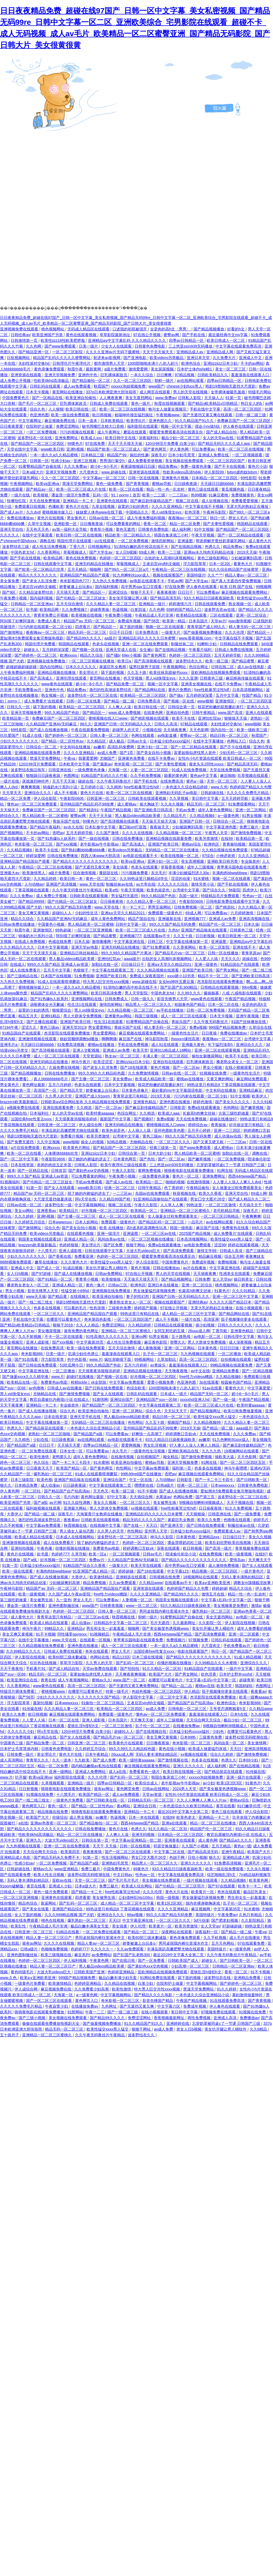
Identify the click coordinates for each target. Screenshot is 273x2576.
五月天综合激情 (70, 604)
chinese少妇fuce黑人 (185, 386)
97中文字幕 (117, 1497)
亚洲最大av (10, 873)
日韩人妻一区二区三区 (109, 735)
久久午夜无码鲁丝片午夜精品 (77, 890)
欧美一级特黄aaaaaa (137, 1760)
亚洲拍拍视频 (23, 1548)
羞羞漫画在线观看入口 (250, 375)
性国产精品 (252, 695)
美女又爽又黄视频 (34, 913)
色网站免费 (183, 1497)
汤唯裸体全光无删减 (47, 1004)
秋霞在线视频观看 (170, 403)
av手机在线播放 (170, 1010)
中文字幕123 (178, 1571)
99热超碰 (63, 930)
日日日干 (186, 592)
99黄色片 (75, 443)
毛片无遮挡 (160, 1623)
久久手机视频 (215, 1937)
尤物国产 (108, 758)
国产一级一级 (225, 1399)
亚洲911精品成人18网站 (171, 1050)
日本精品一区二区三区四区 (215, 478)
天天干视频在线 (240, 1502)
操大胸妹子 (149, 804)
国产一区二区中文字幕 (19, 1159)
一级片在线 (21, 495)
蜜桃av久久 (101, 1680)
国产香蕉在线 (60, 1256)
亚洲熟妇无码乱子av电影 (177, 793)
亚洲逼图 (185, 541)
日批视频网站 (19, 357)
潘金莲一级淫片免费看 (71, 495)
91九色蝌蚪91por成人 (131, 575)
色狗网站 (231, 1107)
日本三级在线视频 (148, 1657)
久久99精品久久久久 (24, 1651)
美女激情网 (257, 1743)
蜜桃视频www (53, 1691)
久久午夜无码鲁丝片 (114, 781)
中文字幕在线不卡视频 (204, 506)
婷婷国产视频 (146, 1308)
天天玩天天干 (176, 1411)
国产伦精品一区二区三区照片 (180, 1886)
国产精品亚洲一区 (34, 352)
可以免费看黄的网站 (123, 523)
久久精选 (84, 1107)
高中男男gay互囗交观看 (141, 586)
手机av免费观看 (89, 1182)
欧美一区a (98, 1554)
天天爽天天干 (259, 1560)
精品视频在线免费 (53, 1811)
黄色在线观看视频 (81, 335)
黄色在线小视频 (172, 1749)
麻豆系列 (82, 1955)
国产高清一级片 (219, 1548)
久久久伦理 (235, 632)
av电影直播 (168, 735)
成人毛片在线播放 (245, 1937)
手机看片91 (36, 1668)
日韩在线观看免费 (210, 604)
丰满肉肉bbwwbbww (230, 873)
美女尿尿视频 (163, 369)
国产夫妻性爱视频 (219, 523)
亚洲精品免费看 (226, 1371)
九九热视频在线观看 (198, 1354)
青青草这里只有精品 (131, 1096)
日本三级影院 (23, 1479)
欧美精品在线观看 (192, 615)
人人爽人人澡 (120, 707)
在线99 (227, 838)
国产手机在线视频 (25, 558)
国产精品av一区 (40, 489)
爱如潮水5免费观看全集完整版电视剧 (32, 638)
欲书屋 (31, 609)
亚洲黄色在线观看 (112, 501)
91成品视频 (73, 1268)
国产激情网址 (12, 632)
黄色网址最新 (34, 1084)
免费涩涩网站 (68, 426)
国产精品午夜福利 (45, 827)
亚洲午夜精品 (233, 1852)
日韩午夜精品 (204, 712)
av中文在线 (200, 1371)
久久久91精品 (244, 1291)
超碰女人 (32, 649)
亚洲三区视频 (85, 461)
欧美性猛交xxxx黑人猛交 (232, 1239)
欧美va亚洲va (48, 483)
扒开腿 (20, 1777)
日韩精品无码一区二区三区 (151, 1800)
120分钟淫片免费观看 (38, 764)
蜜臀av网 (172, 335)
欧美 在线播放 (111, 1228)
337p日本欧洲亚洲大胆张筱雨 (111, 392)
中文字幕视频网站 (90, 1205)
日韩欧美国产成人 (184, 1960)
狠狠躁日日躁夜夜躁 (43, 775)
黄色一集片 (96, 1285)
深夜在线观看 (169, 1548)
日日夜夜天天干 (40, 1468)
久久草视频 (179, 798)
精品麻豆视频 (210, 1256)
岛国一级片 (189, 896)
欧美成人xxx (92, 438)
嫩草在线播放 (47, 1262)
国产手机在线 (194, 335)
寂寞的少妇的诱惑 (133, 506)
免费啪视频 (228, 1262)
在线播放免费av (187, 1726)
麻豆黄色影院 (156, 1342)
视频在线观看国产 (168, 575)
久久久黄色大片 (74, 1262)
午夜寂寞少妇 (57, 2006)
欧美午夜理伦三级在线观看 (123, 1165)
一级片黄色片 (253, 1571)
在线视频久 (80, 1296)
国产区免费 (113, 1245)
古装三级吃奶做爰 (234, 1113)
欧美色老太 (186, 1817)
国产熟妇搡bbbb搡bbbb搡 (83, 850)
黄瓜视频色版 (233, 489)
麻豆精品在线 (46, 1737)
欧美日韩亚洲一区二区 (237, 936)
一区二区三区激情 (221, 1205)
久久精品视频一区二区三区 (179, 833)
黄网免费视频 (150, 1170)
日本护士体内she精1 (195, 369)
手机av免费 (186, 810)
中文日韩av (123, 1874)
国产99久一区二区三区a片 (127, 569)
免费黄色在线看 (236, 1228)
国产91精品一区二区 (55, 1279)
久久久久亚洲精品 (167, 506)
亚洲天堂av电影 (85, 947)
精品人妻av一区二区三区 (246, 575)
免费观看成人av (228, 1531)
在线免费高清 (172, 781)
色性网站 (135, 1422)
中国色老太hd (23, 552)
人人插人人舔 (140, 1130)
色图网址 (71, 775)
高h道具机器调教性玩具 (147, 1228)
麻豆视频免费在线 (60, 420)
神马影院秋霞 (157, 1039)
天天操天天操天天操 (159, 821)
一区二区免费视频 (42, 432)
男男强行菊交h (113, 461)
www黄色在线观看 (57, 684)
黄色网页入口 (34, 1806)
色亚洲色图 (39, 415)
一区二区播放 (230, 1354)
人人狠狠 (56, 409)
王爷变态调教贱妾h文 (228, 1708)
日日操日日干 (133, 964)
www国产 (156, 386)
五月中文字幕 (228, 695)
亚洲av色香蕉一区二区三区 (54, 1823)
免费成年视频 (130, 621)
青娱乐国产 (181, 1021)
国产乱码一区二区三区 (135, 1663)
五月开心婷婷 (200, 1130)
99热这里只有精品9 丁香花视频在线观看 (222, 1084)
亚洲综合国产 (122, 1399)
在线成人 (17, 964)
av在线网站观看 (191, 380)
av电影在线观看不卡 (147, 581)
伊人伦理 (138, 1926)
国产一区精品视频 (257, 1371)
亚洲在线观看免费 (59, 1107)
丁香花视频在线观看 (32, 890)
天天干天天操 (64, 781)
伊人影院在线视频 (240, 1623)
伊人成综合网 (91, 1125)
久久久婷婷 (24, 1216)
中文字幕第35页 (90, 1342)
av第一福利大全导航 (70, 529)
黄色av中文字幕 (204, 775)
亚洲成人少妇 (61, 1886)
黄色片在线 (119, 1829)
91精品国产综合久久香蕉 (84, 1565)
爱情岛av (238, 1560)
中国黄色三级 (12, 1743)
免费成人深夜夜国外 (147, 976)
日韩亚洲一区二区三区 (106, 798)
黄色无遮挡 (126, 529)
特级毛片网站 (259, 392)
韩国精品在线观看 (253, 523)
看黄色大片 (243, 564)
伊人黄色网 (180, 449)
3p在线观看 (209, 1382)
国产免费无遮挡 (21, 1142)
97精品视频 (185, 375)
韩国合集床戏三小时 (171, 535)
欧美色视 (44, 1479)
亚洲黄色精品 (145, 1102)
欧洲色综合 (191, 363)
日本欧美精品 (112, 420)
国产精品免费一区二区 (125, 684)
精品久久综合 (92, 655)
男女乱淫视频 (155, 1445)
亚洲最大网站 (76, 1508)
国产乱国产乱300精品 (179, 987)
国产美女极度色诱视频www (166, 1628)
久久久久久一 (103, 1949)
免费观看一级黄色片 (165, 913)
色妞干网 (177, 1857)
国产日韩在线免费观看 (38, 1365)
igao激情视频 (240, 621)
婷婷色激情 (203, 1102)
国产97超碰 (41, 1273)
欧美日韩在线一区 (81, 409)
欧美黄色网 (259, 1880)
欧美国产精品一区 (72, 1468)
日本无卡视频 (38, 392)
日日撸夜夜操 (92, 523)
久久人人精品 (88, 1325)
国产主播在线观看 (42, 1021)
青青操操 (219, 1125)
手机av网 (175, 581)
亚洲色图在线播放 (175, 1102)
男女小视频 (213, 1067)
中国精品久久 (138, 512)
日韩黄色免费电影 (150, 346)
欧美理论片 (136, 420)
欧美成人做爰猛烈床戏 (208, 1749)
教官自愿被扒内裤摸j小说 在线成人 (60, 1399)
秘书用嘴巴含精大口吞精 (103, 426)
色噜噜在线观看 (237, 1520)
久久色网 (34, 346)
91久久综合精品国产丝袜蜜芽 (234, 569)
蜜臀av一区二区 (194, 735)
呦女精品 (171, 1457)
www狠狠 (205, 701)
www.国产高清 (230, 712)
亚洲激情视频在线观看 (38, 1039)
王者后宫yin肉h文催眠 (162, 564)
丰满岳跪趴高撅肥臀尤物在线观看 (70, 1130)
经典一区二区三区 (120, 1188)
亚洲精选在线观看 (131, 1577)
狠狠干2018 (63, 1325)
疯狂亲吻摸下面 (118, 1359)
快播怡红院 (17, 501)
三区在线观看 (222, 615)
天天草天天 (12, 793)
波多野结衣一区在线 (35, 438)
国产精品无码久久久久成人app (224, 443)
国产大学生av (101, 552)
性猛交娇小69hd (75, 1291)
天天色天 (101, 1491)
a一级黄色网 (229, 815)
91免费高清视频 (71, 1044)
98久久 (86, 724)
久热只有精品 (251, 1915)
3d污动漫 (201, 1920)
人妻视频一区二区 (137, 1600)
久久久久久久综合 (173, 884)
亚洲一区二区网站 (251, 810)
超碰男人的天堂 (126, 730)
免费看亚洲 (84, 1256)
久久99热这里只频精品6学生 (144, 878)
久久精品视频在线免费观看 (225, 850)
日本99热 (188, 1737)
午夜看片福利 (201, 649)
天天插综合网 (142, 1497)
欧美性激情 (40, 1457)
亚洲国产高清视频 (62, 884)
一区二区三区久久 (49, 1313)
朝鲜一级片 (165, 380)
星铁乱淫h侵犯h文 (83, 1726)
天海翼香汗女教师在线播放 (99, 1514)
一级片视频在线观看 (201, 1880)
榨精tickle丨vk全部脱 (89, 1382)
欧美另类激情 (207, 838)
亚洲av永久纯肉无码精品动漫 (209, 552)
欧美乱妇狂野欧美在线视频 (228, 1542)
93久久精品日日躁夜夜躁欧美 (209, 598)
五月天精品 (77, 569)
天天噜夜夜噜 (177, 1371)
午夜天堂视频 (203, 535)
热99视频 (199, 495)
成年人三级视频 (201, 867)
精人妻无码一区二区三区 (250, 627)
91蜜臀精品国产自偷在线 (40, 466)
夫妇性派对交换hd (34, 363)
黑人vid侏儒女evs (167, 512)
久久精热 (114, 787)
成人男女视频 (81, 1817)
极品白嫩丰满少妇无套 (118, 1977)
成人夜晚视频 (150, 1348)
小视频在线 (151, 730)
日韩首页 (58, 1170)
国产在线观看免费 (16, 1874)
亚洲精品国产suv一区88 (157, 1399)
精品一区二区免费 (185, 523)
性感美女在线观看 (235, 1273)
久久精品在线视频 (120, 1983)
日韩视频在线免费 (165, 1577)
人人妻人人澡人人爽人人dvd (237, 1182)
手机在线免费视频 (133, 1044)
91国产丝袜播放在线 (249, 1021)
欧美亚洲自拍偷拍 (81, 398)
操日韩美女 (244, 1279)
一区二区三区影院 (68, 352)
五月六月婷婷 (60, 1084)
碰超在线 (86, 781)
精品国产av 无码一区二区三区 (90, 621)
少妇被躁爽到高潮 (247, 558)
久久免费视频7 (75, 609)
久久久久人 (10, 535)
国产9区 (9, 592)
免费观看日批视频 (30, 506)
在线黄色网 (154, 712)
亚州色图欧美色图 (170, 1130)
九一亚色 (63, 1600)
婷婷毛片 (261, 1520)
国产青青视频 (138, 483)
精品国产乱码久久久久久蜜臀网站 (62, 357)
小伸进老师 (226, 855)
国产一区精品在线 (48, 398)
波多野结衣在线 (218, 1977)
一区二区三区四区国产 (226, 461)
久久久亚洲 (188, 678)
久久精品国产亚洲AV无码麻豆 (52, 724)
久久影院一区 (210, 1623)
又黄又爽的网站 (220, 1079)
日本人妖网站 (87, 1222)
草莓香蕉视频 (173, 867)
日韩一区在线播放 (223, 953)
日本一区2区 (220, 564)
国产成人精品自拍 (222, 432)
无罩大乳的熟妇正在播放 (247, 506)
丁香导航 (220, 1331)
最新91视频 (43, 1703)
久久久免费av (76, 466)
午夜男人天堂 (217, 833)
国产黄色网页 (155, 449)
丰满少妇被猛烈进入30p (189, 873)
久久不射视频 (30, 1336)
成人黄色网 (207, 1840)
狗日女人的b (252, 403)
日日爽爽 (164, 375)
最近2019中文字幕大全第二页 (183, 1811)
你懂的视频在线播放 (73, 1548)
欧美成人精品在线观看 (34, 1537)
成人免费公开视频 (16, 380)
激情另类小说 (203, 884)
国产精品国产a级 (88, 1434)
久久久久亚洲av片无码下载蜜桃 (113, 352)
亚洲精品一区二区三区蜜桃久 (185, 1210)
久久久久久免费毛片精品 (248, 793)
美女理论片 (89, 672)
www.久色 (219, 787)
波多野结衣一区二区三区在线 (92, 695)
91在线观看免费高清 (228, 2000)
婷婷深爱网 (35, 855)
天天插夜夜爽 (175, 730)
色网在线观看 (143, 735)
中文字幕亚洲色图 (222, 827)
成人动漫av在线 (228, 1136)
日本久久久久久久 (81, 667)
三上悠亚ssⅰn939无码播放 (190, 346)
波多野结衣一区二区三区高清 (122, 1537)
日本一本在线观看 (144, 1817)
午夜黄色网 (100, 1960)
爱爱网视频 (131, 1445)
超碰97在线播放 (80, 1376)
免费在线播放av (21, 518)
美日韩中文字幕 (205, 798)
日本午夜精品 (97, 1754)
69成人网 (147, 552)
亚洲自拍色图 (178, 712)
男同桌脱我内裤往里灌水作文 (164, 1611)
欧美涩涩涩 (103, 1062)
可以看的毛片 (76, 1308)
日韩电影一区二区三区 (187, 1708)
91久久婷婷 (227, 1989)
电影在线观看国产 (193, 1651)
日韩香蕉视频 (112, 1605)
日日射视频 (205, 936)
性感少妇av (61, 461)
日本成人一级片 (174, 1394)
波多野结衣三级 (16, 546)
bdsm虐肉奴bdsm (242, 472)
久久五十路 (137, 672)
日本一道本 (88, 420)
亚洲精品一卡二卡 (78, 501)
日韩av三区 (118, 1285)
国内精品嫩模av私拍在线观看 (96, 1766)
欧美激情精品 (102, 1577)
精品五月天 (28, 1016)
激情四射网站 (163, 541)
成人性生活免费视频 (49, 546)
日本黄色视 (208, 1348)
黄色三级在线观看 (203, 489)
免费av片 (97, 1560)
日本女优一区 (72, 1451)
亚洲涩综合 (118, 592)
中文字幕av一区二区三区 (104, 478)
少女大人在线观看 (117, 346)
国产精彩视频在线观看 (150, 718)
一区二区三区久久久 (173, 1142)
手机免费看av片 (28, 689)
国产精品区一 (94, 592)
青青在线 (48, 1680)
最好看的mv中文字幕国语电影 (178, 1090)
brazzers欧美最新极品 (19, 1102)
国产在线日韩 (124, 1960)
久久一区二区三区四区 (133, 380)
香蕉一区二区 (155, 523)
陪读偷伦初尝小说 (181, 1554)
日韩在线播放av (167, 1268)
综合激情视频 (85, 873)
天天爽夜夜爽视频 (131, 1674)
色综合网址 (199, 667)
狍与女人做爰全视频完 (168, 409)
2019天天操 (247, 552)
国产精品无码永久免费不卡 (57, 1857)
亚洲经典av (197, 1302)
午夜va (70, 758)
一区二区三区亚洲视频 (93, 930)
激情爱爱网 (139, 369)
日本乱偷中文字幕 (101, 827)
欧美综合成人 (147, 1783)
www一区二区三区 (142, 1605)
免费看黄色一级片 (145, 1771)
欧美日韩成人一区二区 (226, 340)
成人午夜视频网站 (74, 1680)
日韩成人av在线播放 (65, 1388)
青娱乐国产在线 (67, 821)
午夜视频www (168, 415)
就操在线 (250, 959)
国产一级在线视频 (94, 838)
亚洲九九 (34, 1840)
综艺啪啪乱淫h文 (222, 1874)
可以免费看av (204, 449)
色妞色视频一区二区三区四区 (157, 1691)
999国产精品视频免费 (228, 1027)
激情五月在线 (213, 1594)
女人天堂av (222, 1279)
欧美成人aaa (169, 1113)
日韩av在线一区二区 (107, 518)
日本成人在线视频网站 (75, 1537)
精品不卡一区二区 (213, 976)
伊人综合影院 (46, 798)
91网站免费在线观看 (158, 1977)
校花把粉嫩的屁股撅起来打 (221, 707)
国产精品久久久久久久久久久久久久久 (86, 861)
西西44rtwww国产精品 (247, 1176)
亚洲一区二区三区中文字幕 (235, 1296)
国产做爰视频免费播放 (203, 632)
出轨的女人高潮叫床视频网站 (169, 558)
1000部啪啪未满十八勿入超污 (153, 363)
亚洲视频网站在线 (87, 999)
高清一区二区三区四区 (243, 409)
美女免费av (122, 1079)
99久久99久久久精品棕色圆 (102, 1073)
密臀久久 (177, 1342)
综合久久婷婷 (222, 1754)
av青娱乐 (158, 1365)
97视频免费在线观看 (219, 2012)
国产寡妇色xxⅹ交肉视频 (89, 1170)
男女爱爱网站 (100, 1027)
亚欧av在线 (62, 1880)
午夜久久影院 (124, 1170)
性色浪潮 (98, 1308)
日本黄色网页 (125, 1159)
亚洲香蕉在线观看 (180, 1840)
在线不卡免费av (229, 684)
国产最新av (102, 764)
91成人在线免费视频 (189, 770)
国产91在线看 (26, 1359)
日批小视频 (197, 1857)
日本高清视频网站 (248, 689)
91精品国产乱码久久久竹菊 (104, 775)
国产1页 (127, 752)
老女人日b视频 (189, 2029)
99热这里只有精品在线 (140, 1313)
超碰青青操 (100, 609)
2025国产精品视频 (195, 1233)
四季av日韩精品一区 (187, 340)
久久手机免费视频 (146, 775)
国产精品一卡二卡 (87, 1892)
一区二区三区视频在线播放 (92, 661)
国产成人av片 (12, 512)
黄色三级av (50, 1027)
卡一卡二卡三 (134, 907)
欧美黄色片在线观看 (126, 1743)
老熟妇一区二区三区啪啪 (49, 1434)
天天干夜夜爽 (12, 1405)
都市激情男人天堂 (110, 363)
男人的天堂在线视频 (191, 392)
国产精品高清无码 (166, 598)
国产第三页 (205, 1497)
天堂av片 (218, 621)
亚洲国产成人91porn (93, 1096)
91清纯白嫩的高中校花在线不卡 (141, 546)
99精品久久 (54, 1628)
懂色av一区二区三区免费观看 (32, 804)
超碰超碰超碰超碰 (22, 667)
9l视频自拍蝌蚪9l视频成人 (201, 1502)
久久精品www (150, 1582)
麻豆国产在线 (131, 1039)
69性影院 (248, 478)
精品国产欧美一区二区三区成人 (114, 449)
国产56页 (152, 621)
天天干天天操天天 (158, 352)
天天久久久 (230, 959)
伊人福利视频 (76, 1960)
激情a (256, 1605)
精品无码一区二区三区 (87, 632)
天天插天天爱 (68, 592)
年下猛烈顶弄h (221, 1044)
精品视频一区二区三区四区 (215, 1571)
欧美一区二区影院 (215, 947)
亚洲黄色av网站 (119, 1016)
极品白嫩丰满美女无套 (90, 1926)
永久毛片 (120, 1451)
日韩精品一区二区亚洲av (32, 604)
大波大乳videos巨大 (143, 1250)
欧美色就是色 (159, 890)
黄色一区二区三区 (101, 878)
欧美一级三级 (217, 661)
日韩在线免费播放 (128, 838)
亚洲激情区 (225, 701)
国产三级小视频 (32, 2018)
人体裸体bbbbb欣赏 (61, 1153)
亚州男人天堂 (156, 1531)
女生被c (146, 649)
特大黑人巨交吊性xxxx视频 (106, 981)
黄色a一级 (195, 781)
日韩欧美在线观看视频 (147, 798)
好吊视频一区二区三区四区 (104, 1210)
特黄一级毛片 (118, 1691)
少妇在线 (41, 1439)
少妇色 (218, 1731)
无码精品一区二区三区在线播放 (172, 850)
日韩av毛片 (153, 1554)
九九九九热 (212, 1451)
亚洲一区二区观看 (244, 1634)
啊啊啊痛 (109, 1039)
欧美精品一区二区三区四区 (143, 695)
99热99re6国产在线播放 (141, 1474)
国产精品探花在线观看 (45, 1428)
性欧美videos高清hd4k (182, 472)
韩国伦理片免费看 (41, 644)
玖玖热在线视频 (44, 1663)
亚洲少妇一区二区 (153, 747)
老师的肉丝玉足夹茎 (54, 1165)
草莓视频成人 (75, 552)
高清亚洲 (211, 1319)
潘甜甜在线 (109, 873)
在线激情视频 (199, 1182)
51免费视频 (84, 976)
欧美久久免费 (209, 1520)
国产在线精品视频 (187, 546)
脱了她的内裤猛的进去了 (89, 1159)
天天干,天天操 (105, 1846)
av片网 (55, 1502)
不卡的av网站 (252, 363)
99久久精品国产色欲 (62, 712)
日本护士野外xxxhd (236, 1674)
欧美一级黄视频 (239, 1554)
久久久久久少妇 (21, 1731)
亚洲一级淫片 (109, 1233)
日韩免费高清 (149, 701)
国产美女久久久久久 (233, 1102)
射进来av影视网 (107, 357)
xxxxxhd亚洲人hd (195, 1399)
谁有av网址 (104, 1789)
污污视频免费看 (135, 873)
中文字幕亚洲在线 (130, 941)
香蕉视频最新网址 (169, 2018)
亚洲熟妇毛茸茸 (115, 1863)
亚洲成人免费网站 (91, 1771)
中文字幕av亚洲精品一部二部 (136, 1840)
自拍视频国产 (149, 1457)
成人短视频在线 (215, 501)
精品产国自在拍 (142, 918)
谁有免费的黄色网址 (81, 1331)
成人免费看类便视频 (145, 461)
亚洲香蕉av (47, 1210)
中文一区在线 (141, 1479)
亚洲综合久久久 (38, 793)
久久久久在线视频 (138, 833)
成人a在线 (118, 1771)
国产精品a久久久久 (236, 1840)
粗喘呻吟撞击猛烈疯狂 (134, 415)
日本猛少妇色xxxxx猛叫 (170, 741)
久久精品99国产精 (115, 1199)
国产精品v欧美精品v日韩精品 (213, 403)
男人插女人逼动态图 (77, 1531)
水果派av (163, 1497)
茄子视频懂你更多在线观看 (244, 1319)
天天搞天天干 (251, 1205)
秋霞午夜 (75, 369)
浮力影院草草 (195, 564)
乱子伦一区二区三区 (161, 1354)
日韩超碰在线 (213, 793)
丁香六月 (77, 546)
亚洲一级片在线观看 (244, 1777)
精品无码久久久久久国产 (144, 1520)
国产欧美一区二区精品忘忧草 (39, 569)
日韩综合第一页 (182, 707)
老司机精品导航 (227, 1210)
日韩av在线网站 (156, 1789)
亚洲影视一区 (66, 523)
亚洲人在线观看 (258, 712)
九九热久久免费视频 (110, 581)
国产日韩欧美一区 (252, 1479)
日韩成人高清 (231, 1250)
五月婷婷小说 (93, 787)
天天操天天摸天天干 (141, 1279)
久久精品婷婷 (46, 878)
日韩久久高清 (166, 724)
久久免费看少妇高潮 (92, 1989)
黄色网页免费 (128, 1789)
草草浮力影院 (72, 1663)
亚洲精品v (75, 1628)
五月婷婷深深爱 (56, 649)
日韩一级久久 (143, 999)
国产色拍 (148, 1159)
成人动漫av (51, 1485)
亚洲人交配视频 (86, 1050)
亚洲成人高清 (225, 2018)
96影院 (235, 890)
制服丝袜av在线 (120, 884)
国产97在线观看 (222, 1886)
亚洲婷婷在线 (178, 2023)
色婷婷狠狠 (69, 1245)
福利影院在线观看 (143, 426)
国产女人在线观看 (60, 1188)
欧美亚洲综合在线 (22, 1680)
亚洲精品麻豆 (251, 1090)
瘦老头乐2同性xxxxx (207, 764)
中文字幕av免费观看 (127, 1382)
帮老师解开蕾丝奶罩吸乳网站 (221, 541)
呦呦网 (96, 569)
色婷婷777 (60, 1554)
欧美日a (124, 661)
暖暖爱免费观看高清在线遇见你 (176, 432)
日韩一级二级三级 (251, 415)
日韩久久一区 (19, 707)
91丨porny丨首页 (125, 495)
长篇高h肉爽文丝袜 (199, 1113)
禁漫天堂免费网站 (78, 483)
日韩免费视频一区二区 (193, 907)
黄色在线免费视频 (81, 558)
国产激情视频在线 (173, 1760)
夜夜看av (71, 1520)
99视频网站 (144, 1359)
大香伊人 (14, 1514)
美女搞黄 (120, 867)
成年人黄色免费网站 (215, 810)
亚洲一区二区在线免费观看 (145, 644)
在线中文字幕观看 (38, 535)
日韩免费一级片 (21, 1754)
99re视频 (250, 987)
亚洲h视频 (75, 449)
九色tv (173, 930)
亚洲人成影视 (71, 1250)
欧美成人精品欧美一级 (154, 1079)
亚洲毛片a (9, 1044)
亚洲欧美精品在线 (184, 1451)
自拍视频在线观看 (236, 1359)
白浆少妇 (146, 1983)
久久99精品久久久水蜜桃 (216, 1663)
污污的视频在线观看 (77, 432)
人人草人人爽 (172, 1205)
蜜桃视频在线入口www (108, 718)
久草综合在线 (260, 1027)
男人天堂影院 (137, 993)
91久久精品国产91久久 (195, 420)
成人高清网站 (12, 1760)
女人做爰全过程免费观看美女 (237, 1188)
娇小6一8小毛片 (104, 466)
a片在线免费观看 (26, 1147)
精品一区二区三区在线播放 (213, 1823)
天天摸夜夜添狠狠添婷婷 (76, 1119)
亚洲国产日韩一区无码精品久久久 (123, 724)
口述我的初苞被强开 (130, 329)
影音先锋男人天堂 (173, 999)
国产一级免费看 (248, 1514)
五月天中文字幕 (57, 970)
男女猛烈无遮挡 (125, 896)
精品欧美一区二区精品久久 (128, 535)
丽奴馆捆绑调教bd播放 (79, 1039)
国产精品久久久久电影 (153, 1995)
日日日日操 (230, 1348)
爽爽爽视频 (31, 787)
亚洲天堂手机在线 (86, 1416)
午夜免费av (227, 1915)
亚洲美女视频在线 (197, 684)
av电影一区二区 (208, 1336)
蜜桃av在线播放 (102, 1044)
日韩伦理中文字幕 (239, 1336)
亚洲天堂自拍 (12, 529)
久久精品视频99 (208, 1422)
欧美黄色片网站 (77, 1147)
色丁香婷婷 (174, 1188)
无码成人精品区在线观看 (89, 329)
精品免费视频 (95, 1582)
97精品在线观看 (194, 724)
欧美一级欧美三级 (252, 730)
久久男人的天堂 (59, 1096)
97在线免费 (95, 443)
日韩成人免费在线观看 (109, 403)
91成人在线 (32, 735)
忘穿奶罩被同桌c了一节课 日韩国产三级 (231, 1165)
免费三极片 (249, 827)
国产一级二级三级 (123, 2012)
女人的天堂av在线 (219, 438)
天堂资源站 (93, 1056)
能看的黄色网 (176, 775)
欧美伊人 (260, 1096)
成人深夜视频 (241, 1342)
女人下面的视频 (28, 1915)
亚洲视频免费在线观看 (19, 329)
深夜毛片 (158, 455)
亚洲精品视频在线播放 (57, 672)
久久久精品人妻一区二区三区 (111, 604)
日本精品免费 (26, 1485)
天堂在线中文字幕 (22, 449)
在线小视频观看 (239, 1067)
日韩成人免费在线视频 (234, 649)
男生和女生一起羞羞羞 (106, 1628)
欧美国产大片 (161, 1674)
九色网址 (109, 2006)
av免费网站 (101, 1955)
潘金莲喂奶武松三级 (185, 1542)
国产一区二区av (187, 1067)
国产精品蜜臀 (244, 661)
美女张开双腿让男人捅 (128, 598)
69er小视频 (131, 655)
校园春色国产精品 (190, 1004)
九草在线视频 (104, 506)
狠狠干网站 (136, 1245)
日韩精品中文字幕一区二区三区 (121, 1623)
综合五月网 (234, 1256)
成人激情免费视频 (224, 1565)
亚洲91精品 (51, 1016)
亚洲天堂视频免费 (60, 375)
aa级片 (110, 638)
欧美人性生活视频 (49, 1874)
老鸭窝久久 (61, 1457)
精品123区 (121, 1657)
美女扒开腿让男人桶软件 (107, 1268)
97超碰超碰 (232, 1926)
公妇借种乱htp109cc (136, 1897)
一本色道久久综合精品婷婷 (185, 787)
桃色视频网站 (53, 329)
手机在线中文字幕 (205, 409)
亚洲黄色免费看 (132, 758)
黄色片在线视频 (51, 518)
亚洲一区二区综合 (252, 615)
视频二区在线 (188, 501)
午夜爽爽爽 (251, 1216)
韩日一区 (218, 518)
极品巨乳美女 (255, 1892)
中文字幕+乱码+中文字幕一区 (226, 1600)
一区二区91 (31, 1491)
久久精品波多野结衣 (36, 592)
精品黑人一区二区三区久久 (148, 1004)
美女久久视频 (105, 1502)
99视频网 (264, 586)
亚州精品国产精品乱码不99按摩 (87, 804)
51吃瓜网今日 (72, 1365)
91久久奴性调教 (77, 1502)
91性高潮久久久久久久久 (107, 1336)
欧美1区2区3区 (229, 1783)
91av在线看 (212, 1388)
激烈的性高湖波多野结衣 (110, 689)
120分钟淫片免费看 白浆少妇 (170, 443)
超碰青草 (246, 1680)
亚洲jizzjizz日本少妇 (220, 363)
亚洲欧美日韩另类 (223, 861)
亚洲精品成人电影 (16, 1857)
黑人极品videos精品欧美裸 (138, 815)
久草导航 (79, 1554)
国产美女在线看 (36, 1909)
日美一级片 (89, 346)
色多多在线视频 (47, 1308)
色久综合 (42, 1462)
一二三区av (178, 495)
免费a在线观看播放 (204, 1107)
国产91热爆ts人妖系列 (56, 838)
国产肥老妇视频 (225, 1920)
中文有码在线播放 (75, 747)
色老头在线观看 (145, 867)
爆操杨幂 (212, 993)
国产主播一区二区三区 (91, 1079)
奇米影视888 (32, 1354)
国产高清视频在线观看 (153, 661)
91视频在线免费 (213, 1073)
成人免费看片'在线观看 (44, 701)
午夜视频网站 (22, 483)
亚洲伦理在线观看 (72, 678)
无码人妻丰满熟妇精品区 (242, 1577)
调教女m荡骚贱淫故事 (252, 1582)
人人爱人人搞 (207, 959)
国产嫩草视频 (253, 1107)
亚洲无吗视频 (144, 1834)
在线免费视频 (211, 1554)
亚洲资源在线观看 (26, 375)
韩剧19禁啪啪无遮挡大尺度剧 (230, 386)
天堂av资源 (152, 1794)
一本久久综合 (142, 375)
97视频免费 (198, 1640)
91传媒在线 (32, 1708)
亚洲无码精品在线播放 (94, 564)
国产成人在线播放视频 (49, 730)
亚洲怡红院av (210, 718)
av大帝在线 (145, 884)
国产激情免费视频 (246, 833)
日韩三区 (156, 941)
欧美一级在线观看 (18, 1571)
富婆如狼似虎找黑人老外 (195, 752)
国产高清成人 (42, 678)
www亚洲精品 (66, 1869)
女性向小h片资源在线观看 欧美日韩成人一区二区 (220, 758)
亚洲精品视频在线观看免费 (37, 752)
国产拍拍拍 (130, 1668)
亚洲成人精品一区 (80, 1239)
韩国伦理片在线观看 (75, 541)
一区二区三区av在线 (159, 1233)
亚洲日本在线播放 (163, 1285)
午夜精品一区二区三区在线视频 (179, 569)
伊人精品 (192, 1691)
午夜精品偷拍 (198, 1188)
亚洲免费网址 (67, 438)
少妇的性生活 (87, 913)
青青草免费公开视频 (51, 615)
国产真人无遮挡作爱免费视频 (236, 581)
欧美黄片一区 (203, 1892)
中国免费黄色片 (16, 398)
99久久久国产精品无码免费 (68, 907)
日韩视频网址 (100, 546)
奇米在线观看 (97, 1651)
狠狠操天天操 (236, 718)
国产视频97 (144, 1119)
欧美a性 (111, 890)
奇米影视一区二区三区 (133, 764)
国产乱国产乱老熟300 (132, 1955)
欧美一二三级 (154, 495)
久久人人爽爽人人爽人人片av (202, 1800)
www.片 (95, 1359)
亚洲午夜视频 (248, 1016)
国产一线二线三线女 (36, 1302)
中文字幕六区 (169, 2006)
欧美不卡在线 (184, 718)
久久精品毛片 (175, 815)
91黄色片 (222, 1291)
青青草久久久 (38, 1760)
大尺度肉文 (89, 472)
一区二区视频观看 (247, 455)
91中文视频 (204, 529)
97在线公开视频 (147, 335)
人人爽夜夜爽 (111, 398)
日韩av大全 (137, 741)
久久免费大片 (225, 357)
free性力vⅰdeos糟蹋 (196, 1376)
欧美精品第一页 (16, 718)
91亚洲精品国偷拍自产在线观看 (160, 1199)
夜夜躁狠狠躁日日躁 (138, 466)
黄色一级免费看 (110, 483)
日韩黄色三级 (212, 678)
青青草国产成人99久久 (207, 627)
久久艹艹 (215, 575)
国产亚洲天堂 (172, 1525)
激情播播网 (102, 941)
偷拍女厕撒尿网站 (207, 1056)
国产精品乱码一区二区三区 (161, 1222)
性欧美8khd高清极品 (52, 380)
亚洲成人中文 (251, 357)
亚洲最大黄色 (194, 1044)
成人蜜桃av (127, 804)
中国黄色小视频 (52, 924)
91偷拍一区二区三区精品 (103, 1703)
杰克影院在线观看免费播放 (220, 981)
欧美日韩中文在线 (121, 438)
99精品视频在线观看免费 (232, 1365)
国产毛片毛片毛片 (124, 1880)
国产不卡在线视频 (230, 466)
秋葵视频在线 (185, 1193)
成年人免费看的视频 (254, 1628)
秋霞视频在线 (76, 1525)
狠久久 (6, 1485)
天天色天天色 (38, 529)
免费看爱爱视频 (245, 501)
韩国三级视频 (147, 1016)
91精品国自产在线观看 (240, 964)
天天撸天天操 (142, 1720)
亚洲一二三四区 (228, 1130)
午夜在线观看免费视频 (90, 730)
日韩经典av (20, 335)
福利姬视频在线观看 (43, 1508)
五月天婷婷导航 (228, 655)
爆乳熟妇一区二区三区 (53, 1474)
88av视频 (135, 1915)
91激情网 (100, 1399)
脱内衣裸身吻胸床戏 (203, 1903)
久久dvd (33, 512)
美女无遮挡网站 (139, 398)
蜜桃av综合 (192, 844)
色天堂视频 (133, 678)
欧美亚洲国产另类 (48, 335)
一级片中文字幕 (240, 1668)
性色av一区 (252, 896)
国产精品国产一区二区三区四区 (38, 443)
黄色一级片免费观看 (51, 1892)
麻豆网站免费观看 (252, 1079)
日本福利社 (40, 1113)
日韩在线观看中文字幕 (53, 564)
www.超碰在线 (114, 472)
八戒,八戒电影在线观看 (242, 993)
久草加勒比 (167, 1359)
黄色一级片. (141, 403)
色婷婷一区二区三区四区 (121, 558)
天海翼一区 (118, 770)
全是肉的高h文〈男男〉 (171, 329)
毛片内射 (71, 1497)
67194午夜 (9, 1027)
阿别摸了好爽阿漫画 (17, 621)
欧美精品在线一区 (22, 1382)
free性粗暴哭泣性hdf (212, 689)
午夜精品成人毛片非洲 (154, 615)
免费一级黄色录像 (196, 466)
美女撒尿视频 (50, 1331)
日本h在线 (239, 1714)
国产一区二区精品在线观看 (241, 535)
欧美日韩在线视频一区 (182, 1771)
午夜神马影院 (215, 512)
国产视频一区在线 (88, 649)
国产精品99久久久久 (84, 638)
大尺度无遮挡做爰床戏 (53, 1199)
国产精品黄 (58, 1296)
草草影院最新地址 (115, 335)
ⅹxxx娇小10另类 (181, 976)
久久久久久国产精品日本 (231, 1302)
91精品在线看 (68, 1932)
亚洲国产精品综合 (68, 1909)
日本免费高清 (147, 632)
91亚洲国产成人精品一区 (94, 1571)
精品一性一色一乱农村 (166, 489)
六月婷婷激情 (242, 913)
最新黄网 (94, 369)
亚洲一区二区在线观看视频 (217, 1050)
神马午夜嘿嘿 (236, 1468)
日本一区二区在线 (224, 1004)
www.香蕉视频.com (196, 638)
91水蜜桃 (201, 878)
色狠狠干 (81, 970)
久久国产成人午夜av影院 (70, 1594)
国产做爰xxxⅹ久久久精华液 (25, 1376)
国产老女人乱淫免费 (40, 581)
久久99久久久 (189, 993)
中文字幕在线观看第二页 (113, 970)
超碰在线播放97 (224, 1119)
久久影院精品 (253, 1920)
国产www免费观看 (60, 346)
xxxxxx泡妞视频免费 (129, 386)
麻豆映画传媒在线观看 (245, 678)
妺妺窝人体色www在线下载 (99, 512)
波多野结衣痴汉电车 (28, 770)
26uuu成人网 (199, 1331)
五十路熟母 (181, 1336)
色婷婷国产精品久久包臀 (251, 787)
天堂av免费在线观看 (100, 1668)
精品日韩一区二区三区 (229, 735)
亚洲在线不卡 (245, 947)
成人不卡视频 (66, 793)
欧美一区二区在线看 (126, 489)
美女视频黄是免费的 (231, 1605)
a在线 (23, 1823)
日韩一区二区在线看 (84, 701)
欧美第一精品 (174, 621)
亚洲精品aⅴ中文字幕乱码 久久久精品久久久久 (127, 340)
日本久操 (251, 924)
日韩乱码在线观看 (45, 386)
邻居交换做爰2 (166, 1846)
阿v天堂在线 (86, 1199)
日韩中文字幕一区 (131, 924)
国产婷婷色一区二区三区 (36, 655)
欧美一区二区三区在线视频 (122, 409)
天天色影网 (199, 730)
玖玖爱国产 (10, 735)
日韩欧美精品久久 (213, 375)
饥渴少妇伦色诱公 (84, 1354)
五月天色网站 (223, 1943)
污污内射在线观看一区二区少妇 (45, 627)
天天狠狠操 (196, 1514)
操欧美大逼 (225, 1457)
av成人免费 (107, 752)
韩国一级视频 (168, 1897)
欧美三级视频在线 (56, 1955)
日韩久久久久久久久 (235, 1325)
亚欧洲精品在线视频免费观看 (216, 672)
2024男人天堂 (185, 1789)
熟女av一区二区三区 (123, 1056)
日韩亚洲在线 (60, 770)
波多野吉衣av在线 (220, 609)
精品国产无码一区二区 (209, 1394)
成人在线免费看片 (25, 970)
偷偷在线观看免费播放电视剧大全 (51, 2023)
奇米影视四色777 (75, 581)
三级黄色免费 (120, 1308)
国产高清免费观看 (179, 1250)
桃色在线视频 (53, 1920)
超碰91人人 (62, 913)
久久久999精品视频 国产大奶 (69, 1915)
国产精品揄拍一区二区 (91, 380)
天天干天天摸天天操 (125, 443)
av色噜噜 (37, 1388)
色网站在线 (100, 1657)
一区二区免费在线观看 (38, 1451)
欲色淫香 (193, 512)
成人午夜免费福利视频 (146, 518)
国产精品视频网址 (177, 1279)
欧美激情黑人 (34, 873)
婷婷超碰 (126, 1571)
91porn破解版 (12, 1886)
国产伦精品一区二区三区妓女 (81, 598)
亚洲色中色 (88, 375)
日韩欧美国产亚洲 (90, 1972)
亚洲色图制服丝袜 (64, 1605)
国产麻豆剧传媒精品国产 (151, 501)
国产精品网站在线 (150, 689)
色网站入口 (237, 741)
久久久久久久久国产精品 (99, 1697)
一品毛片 (196, 1222)
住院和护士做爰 (40, 426)
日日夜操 (209, 1033)
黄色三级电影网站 (213, 558)
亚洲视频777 (195, 918)
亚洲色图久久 (161, 420)
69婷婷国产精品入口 (184, 609)
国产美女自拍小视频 (154, 752)
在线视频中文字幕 (105, 1525)
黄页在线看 (225, 1806)
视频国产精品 (179, 1422)
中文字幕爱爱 (259, 1388)
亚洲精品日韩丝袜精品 (79, 953)
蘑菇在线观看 (135, 432)
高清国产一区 (46, 1090)
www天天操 (36, 1296)
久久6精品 (259, 2029)
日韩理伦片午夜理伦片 (72, 363)
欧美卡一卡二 (250, 1886)
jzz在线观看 (104, 541)
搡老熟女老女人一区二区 (237, 1062)
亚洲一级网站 (61, 1771)
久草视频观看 (53, 1783)
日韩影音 (177, 1107)
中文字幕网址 (30, 420)
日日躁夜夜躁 (186, 483)
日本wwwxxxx (60, 1222)
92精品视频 (117, 1142)
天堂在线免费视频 (225, 770)
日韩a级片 (165, 1485)
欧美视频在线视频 (87, 615)
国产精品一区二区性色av (63, 741)
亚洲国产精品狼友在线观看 (204, 930)
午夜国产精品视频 (116, 810)
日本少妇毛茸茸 (182, 455)
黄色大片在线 (78, 506)
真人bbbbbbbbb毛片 (51, 1079)
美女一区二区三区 (231, 369)
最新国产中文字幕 (116, 1119)
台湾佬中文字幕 (186, 890)
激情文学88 (207, 1250)
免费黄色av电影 (55, 1382)
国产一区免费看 (152, 1960)
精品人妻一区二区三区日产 (49, 1937)
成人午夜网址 (109, 432)
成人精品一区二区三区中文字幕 (189, 1313)
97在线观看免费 (251, 1943)
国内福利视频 (107, 586)
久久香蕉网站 (49, 552)
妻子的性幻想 (138, 1296)
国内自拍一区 (222, 730)
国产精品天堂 (72, 1090)
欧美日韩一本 (72, 878)
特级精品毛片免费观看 (220, 896)
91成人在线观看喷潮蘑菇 (59, 981)
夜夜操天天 (160, 827)
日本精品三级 (93, 455)
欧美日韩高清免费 (107, 993)
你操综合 (59, 1817)
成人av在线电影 (251, 667)
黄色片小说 (257, 466)
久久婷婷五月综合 (30, 1222)
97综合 (208, 855)
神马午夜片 (81, 1062)
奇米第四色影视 (98, 1319)
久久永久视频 (173, 804)
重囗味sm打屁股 (133, 827)
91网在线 (225, 1170)
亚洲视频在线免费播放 (46, 661)
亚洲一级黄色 (206, 964)
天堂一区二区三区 (222, 781)
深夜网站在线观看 (177, 1932)
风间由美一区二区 (229, 1743)
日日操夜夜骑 (112, 901)
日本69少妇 (249, 1760)
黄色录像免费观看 (50, 369)
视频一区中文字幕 (176, 426)
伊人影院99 (214, 472)
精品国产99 (117, 455)
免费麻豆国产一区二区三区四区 (244, 420)
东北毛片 (158, 873)
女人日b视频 (126, 552)
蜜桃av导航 (162, 483)
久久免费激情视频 (144, 1073)
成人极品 (117, 741)
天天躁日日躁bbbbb (217, 483)
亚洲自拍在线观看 (169, 1062)
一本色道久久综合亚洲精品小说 (94, 1428)
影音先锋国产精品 (158, 2000)
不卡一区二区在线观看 (64, 1336)
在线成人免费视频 (30, 941)
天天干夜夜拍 (12, 1668)
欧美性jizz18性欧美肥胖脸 (63, 340)
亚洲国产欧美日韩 (164, 844)
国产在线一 (133, 1525)
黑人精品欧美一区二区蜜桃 (45, 815)
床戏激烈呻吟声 (36, 781)
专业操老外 (250, 861)
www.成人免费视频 (124, 712)
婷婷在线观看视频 (244, 1245)
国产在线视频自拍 (151, 1731)
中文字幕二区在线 (170, 1852)
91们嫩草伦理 (249, 1806)
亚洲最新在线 (170, 918)
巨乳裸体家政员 (114, 375)
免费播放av (249, 2018)
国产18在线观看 (134, 1067)
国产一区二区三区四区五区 (243, 1462)
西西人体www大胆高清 (101, 855)
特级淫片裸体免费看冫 (19, 1691)
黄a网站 (124, 1806)
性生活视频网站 (115, 1857)
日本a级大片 (32, 472)
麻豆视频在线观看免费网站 (244, 592)
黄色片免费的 (180, 689)
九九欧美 (82, 1760)
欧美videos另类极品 (167, 357)
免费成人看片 (49, 621)
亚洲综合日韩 (145, 1806)
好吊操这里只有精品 (247, 1125)
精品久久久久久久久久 (38, 575)
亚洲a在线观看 (175, 1823)
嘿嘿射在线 (144, 1485)
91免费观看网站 (242, 804)
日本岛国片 (199, 621)
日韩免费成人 (117, 999)
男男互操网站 (160, 907)
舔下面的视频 (132, 627)
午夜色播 (45, 1548)
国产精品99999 (31, 901)
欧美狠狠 (41, 495)
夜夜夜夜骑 (166, 592)
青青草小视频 (102, 529)
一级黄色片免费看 (68, 1800)
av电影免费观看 (198, 1245)
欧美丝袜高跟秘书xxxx (169, 672)
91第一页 (233, 398)
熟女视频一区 (241, 604)
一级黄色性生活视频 (148, 1451)
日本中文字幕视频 (53, 947)
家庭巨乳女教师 (113, 667)
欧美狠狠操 (112, 1279)
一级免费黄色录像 (90, 770)
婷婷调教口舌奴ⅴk (181, 1434)
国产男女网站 (228, 970)
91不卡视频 (147, 1491)
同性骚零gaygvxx (72, 1634)
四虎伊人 (250, 890)
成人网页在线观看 (155, 392)
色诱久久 (213, 546)
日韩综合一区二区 (42, 747)
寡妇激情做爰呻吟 (248, 1995)
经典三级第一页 (163, 1147)
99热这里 (194, 1205)
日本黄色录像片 (135, 1090)
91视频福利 (10, 1182)
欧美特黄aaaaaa (100, 1113)
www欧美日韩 (52, 449)
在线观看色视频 (81, 1233)
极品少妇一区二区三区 (181, 438)
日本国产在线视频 (56, 976)
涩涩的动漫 (181, 878)
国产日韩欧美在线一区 (106, 1800)
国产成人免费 (105, 1760)
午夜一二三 (95, 2012)
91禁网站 (75, 2012)
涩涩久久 (29, 1027)
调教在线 (47, 541)
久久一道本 (62, 1760)
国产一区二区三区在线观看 (128, 1852)
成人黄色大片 (259, 541)
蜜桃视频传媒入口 (58, 512)
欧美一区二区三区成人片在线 (81, 489)
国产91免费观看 (157, 947)
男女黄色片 (77, 518)
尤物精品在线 (142, 1142)
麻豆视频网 (201, 1909)
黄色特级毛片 (23, 1972)
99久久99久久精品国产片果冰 (127, 953)
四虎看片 (83, 627)
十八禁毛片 (47, 1250)
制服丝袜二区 (183, 644)
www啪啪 (252, 724)
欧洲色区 (212, 844)
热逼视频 (120, 609)
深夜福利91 (149, 438)
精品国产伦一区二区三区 (220, 924)
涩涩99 (220, 1245)
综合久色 (38, 409)
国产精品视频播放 (209, 329)
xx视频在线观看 (145, 1508)
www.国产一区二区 (129, 1680)
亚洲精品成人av (190, 352)
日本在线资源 (23, 1165)
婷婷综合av (198, 1125)
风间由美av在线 (112, 1239)
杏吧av (58, 833)
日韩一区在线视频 (144, 478)
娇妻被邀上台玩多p (76, 586)
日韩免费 (202, 1279)
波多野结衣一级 (59, 1205)
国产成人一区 (49, 1268)
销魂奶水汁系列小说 (60, 787)
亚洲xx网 (139, 1336)
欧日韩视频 (102, 415)
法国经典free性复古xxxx (32, 1119)
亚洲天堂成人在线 (121, 649)
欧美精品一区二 (150, 1182)
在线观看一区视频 (95, 1640)
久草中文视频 (40, 523)
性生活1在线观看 (82, 1004)
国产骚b (113, 655)
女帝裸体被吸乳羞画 (228, 392)
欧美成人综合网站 (137, 1886)
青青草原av (251, 953)
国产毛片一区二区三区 (38, 403)
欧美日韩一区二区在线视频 (79, 535)
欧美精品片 (69, 1210)
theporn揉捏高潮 (185, 1039)
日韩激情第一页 (24, 340)
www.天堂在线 (91, 884)
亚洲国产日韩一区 (195, 821)
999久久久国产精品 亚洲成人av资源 (58, 964)
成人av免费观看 (78, 386)
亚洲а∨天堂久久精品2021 (123, 913)
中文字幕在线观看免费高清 (238, 346)
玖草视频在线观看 (253, 775)
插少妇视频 (205, 1325)
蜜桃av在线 (205, 1686)
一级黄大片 (171, 632)
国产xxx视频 (67, 844)
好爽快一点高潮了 (147, 1434)
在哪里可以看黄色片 (64, 1319)
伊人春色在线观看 (239, 426)
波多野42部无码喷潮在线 (246, 1737)
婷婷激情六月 (181, 604)
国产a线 (40, 1502)
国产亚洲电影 (135, 357)
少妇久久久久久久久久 (19, 741)
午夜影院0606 (72, 798)
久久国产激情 (108, 833)
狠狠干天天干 (142, 592)
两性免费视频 (200, 2018)
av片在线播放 (195, 1268)
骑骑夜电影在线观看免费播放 (189, 1170)
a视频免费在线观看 (24, 1107)
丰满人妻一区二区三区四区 (166, 1056)
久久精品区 (97, 741)
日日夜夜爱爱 (12, 426)
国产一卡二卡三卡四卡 (71, 1462)
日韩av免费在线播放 (18, 924)
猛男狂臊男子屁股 (145, 667)
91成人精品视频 (248, 1657)
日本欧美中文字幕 (75, 764)
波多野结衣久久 (189, 661)
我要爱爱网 (87, 758)
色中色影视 (77, 1359)
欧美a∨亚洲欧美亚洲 (213, 1582)
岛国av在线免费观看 (153, 1193)
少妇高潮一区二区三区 (190, 1966)
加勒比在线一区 (105, 964)
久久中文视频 (49, 1142)
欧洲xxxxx (69, 655)
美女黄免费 (10, 581)
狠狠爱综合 (62, 1010)
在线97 (261, 1554)
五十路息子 (10, 2035)
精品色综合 (28, 1903)
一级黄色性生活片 (184, 1033)
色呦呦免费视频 (55, 1949)
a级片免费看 (115, 369)
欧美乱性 (19, 1926)
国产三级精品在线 (22, 976)
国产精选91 (89, 810)
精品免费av (168, 466)
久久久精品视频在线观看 (158, 970)
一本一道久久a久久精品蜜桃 (54, 455)
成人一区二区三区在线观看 (184, 1016)
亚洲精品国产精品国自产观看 (85, 575)
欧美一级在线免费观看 (70, 415)
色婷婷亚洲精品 (121, 1972)
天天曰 (152, 1525)
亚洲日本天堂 (199, 357)
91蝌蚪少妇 (207, 644)
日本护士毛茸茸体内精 (19, 1749)
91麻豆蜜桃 (219, 495)
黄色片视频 (160, 1067)
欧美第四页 (71, 1852)
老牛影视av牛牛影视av (100, 844)
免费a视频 (198, 1027)
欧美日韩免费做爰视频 (243, 1411)
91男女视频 (252, 815)
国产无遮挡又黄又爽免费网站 (134, 1686)
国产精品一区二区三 (141, 1932)
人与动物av (34, 884)
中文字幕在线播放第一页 (187, 941)
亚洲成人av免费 (223, 918)
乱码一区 (101, 495)
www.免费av (165, 398)
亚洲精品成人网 (220, 352)
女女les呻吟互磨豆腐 (177, 981)
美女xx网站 (24, 1210)
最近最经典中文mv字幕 (228, 335)
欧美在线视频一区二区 (180, 855)
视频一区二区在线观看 (165, 627)
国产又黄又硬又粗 (209, 1142)
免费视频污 (176, 1640)
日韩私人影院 (190, 398)
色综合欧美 (136, 1388)
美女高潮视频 (193, 861)
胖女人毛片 (239, 518)
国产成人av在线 (120, 1182)
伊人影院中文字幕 (138, 1697)
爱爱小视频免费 (161, 1382)
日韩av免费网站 (109, 1273)
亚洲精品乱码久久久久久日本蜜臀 (147, 638)
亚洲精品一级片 (153, 604)
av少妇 (209, 1783)
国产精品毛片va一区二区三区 (180, 953)
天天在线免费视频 (45, 501)
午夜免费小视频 (14, 598)
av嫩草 (99, 747)
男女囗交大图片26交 (208, 1199)
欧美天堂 (140, 1050)
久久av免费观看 (123, 1582)
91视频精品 (100, 1634)
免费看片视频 (72, 1136)
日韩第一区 (39, 461)
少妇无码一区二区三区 (239, 752)
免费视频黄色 (243, 495)
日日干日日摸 (121, 632)
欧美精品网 (53, 558)
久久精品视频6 (202, 815)
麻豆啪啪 (227, 775)
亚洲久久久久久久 (189, 1766)
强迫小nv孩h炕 (208, 426)
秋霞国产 (101, 386)
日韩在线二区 (223, 667)
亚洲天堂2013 (74, 1027)
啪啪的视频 (175, 1182)
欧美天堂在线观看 (146, 1565)
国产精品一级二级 (119, 701)
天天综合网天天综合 (204, 1720)
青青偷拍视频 (234, 844)
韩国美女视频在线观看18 (40, 1239)
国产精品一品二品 (177, 1686)
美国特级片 (196, 575)
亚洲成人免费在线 (214, 455)
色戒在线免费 (60, 941)
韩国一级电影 (182, 1228)
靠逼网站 (49, 1903)
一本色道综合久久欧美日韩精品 (186, 1806)
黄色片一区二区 (186, 1176)
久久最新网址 (185, 1623)
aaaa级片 (132, 959)
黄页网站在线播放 (68, 392)
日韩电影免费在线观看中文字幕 (233, 901)
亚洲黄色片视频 (175, 478)
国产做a (176, 695)
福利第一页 (182, 1468)
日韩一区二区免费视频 (206, 1010)
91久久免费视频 (239, 1508)
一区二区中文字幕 (172, 1697)
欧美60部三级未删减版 (68, 1657)
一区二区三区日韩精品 (220, 1216)
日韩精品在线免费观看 (239, 644)
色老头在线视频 (106, 644)
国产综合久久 (215, 890)
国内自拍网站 (52, 667)
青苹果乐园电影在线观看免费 (242, 867)
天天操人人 (213, 398)
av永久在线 (73, 827)
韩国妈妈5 (244, 1686)
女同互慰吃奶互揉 (170, 1331)
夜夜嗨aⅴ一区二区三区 (188, 518)
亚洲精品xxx (209, 1537)
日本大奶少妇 (160, 1153)
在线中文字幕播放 (209, 741)
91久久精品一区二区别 (162, 1668)
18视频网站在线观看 (242, 1451)
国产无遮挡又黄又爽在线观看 (208, 415)
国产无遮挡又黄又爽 (93, 867)
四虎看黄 (82, 1897)
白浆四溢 (138, 609)
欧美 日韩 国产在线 (237, 586)
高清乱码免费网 (121, 747)
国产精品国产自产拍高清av (67, 1491)
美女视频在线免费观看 (184, 461)
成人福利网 (182, 529)
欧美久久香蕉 (211, 1193)
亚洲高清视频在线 (255, 918)
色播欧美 (56, 506)
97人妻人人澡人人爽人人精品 (195, 1445)
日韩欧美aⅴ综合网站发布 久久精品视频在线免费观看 (86, 1102)
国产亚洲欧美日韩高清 (153, 810)
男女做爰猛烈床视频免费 (154, 1291)
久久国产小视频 (195, 1846)
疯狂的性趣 (139, 455)
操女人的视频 (93, 1142)
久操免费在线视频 (65, 1067)
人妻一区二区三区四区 (150, 770)
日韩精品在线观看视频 (220, 987)
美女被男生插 (165, 1502)
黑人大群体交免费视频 (83, 1016)
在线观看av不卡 (157, 936)
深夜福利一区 (207, 1932)
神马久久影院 (162, 1537)
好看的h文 (236, 329)
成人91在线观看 (165, 1044)
